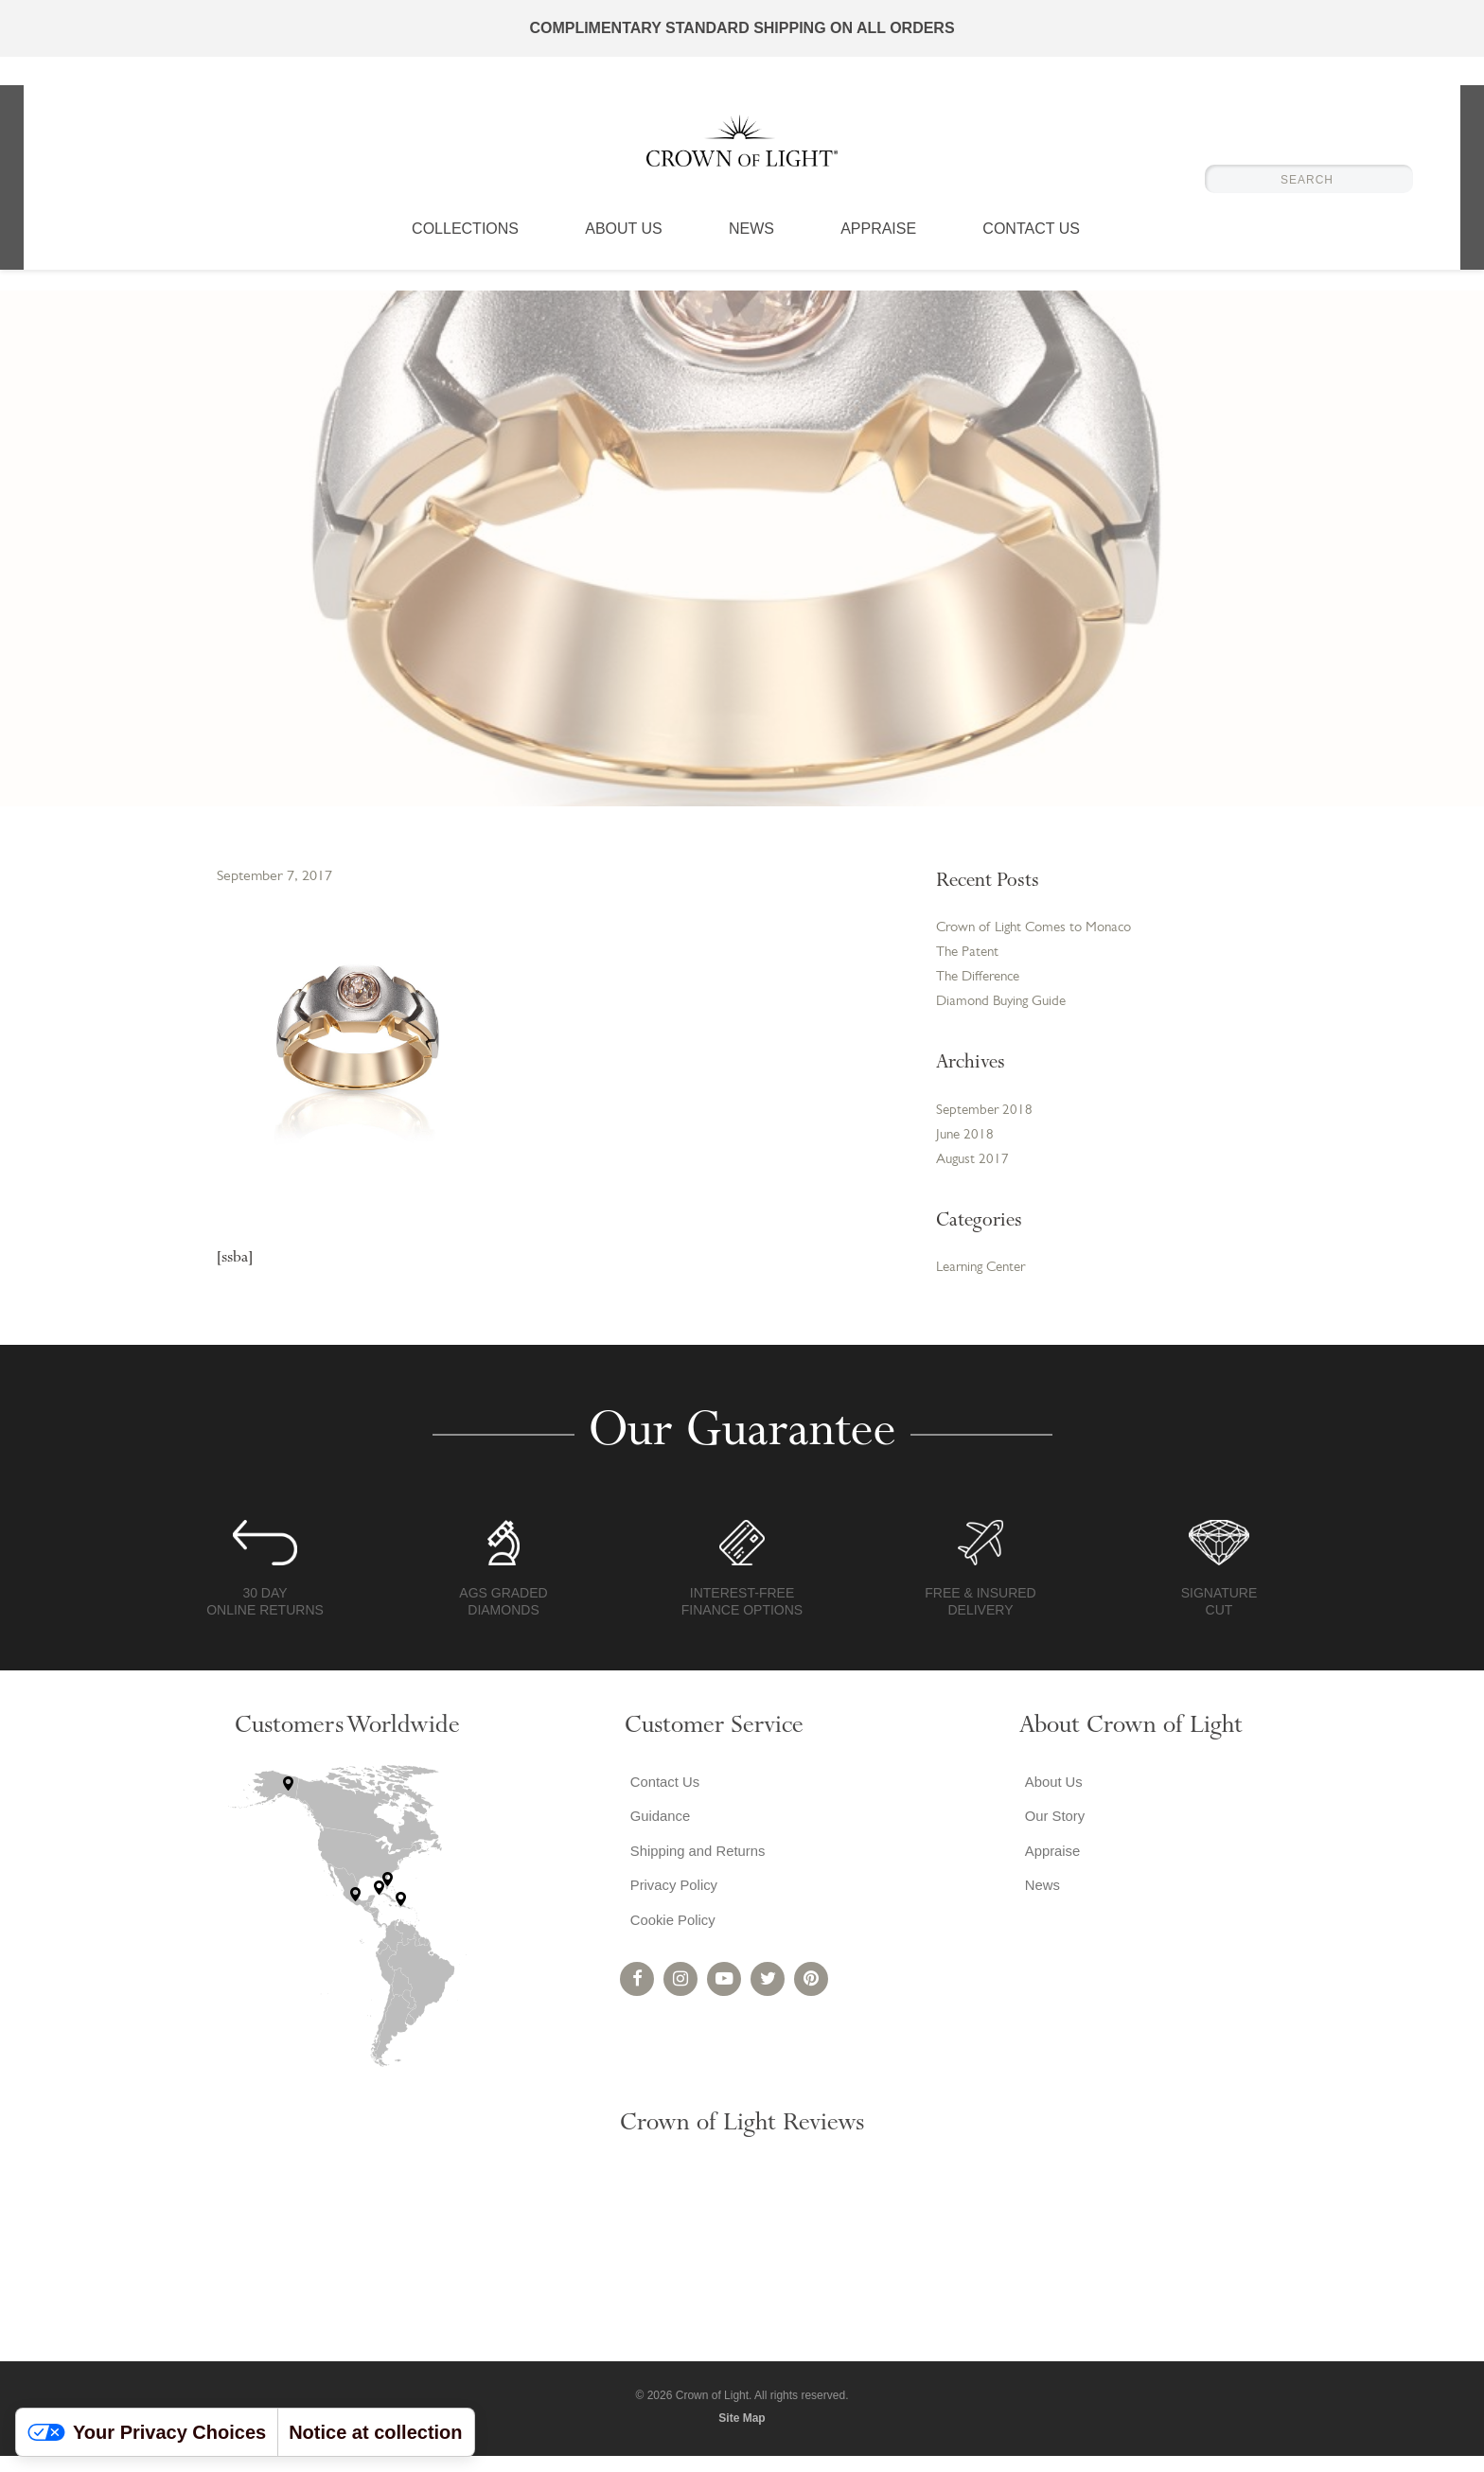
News (751, 250)
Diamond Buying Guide (1006, 1008)
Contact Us (1031, 250)
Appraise (878, 250)
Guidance (657, 1836)
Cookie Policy (670, 1950)
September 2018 (986, 1119)
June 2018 (966, 1146)
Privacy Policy (672, 1912)
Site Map (741, 2433)
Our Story (1051, 1836)
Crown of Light (742, 151)
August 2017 (974, 1172)
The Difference (982, 982)
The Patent (969, 955)
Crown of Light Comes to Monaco (1042, 929)
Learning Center (985, 1282)
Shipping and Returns (697, 1874)
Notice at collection (375, 2432)
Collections (465, 250)
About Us (623, 250)
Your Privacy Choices (146, 2432)
